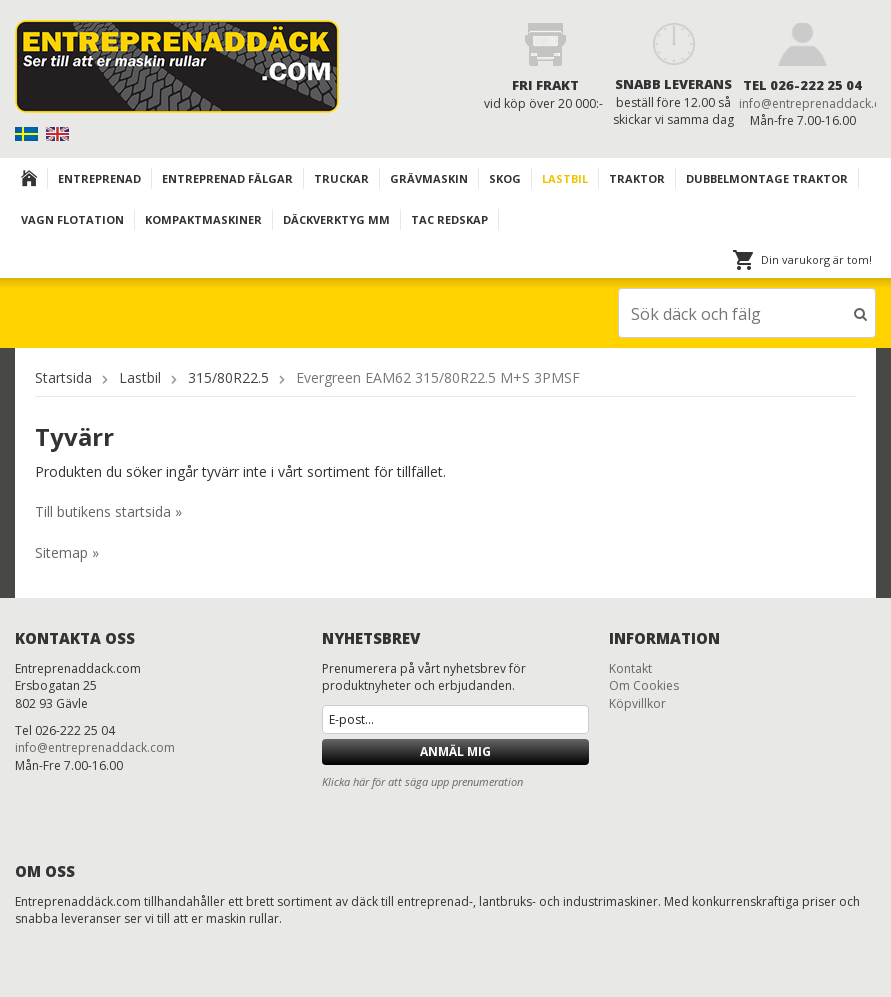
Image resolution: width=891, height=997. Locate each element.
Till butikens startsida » (108, 511)
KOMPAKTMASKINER (203, 219)
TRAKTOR (637, 178)
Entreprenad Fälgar (227, 178)
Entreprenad (99, 178)
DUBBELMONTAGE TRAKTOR (767, 178)
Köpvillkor (637, 703)
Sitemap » (67, 552)
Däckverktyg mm (336, 219)
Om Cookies (644, 685)
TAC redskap (449, 219)
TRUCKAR (341, 178)
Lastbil (565, 178)
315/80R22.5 (228, 377)
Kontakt (630, 668)
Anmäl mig (455, 751)
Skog (505, 178)
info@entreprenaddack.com (95, 747)
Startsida (63, 377)
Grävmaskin (429, 178)
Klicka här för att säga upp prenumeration (422, 781)
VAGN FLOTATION (72, 219)
